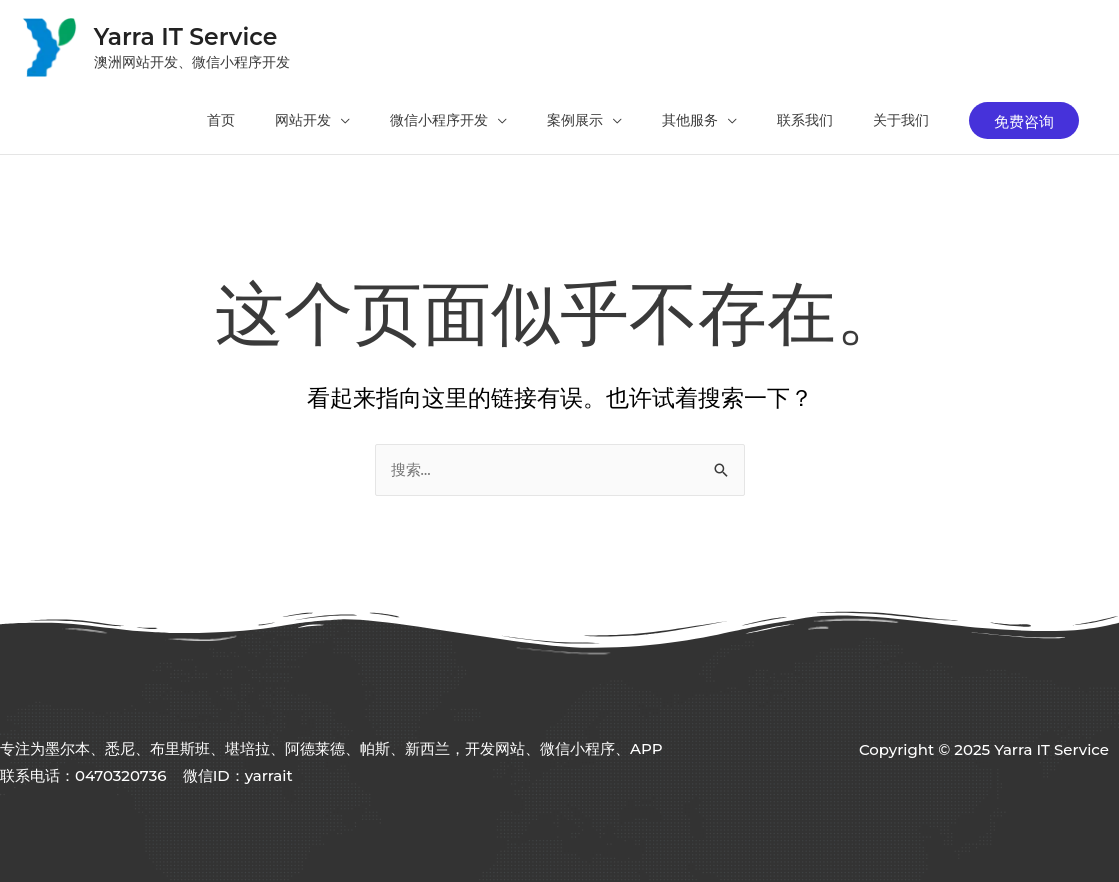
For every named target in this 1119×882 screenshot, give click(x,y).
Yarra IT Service (189, 34)
